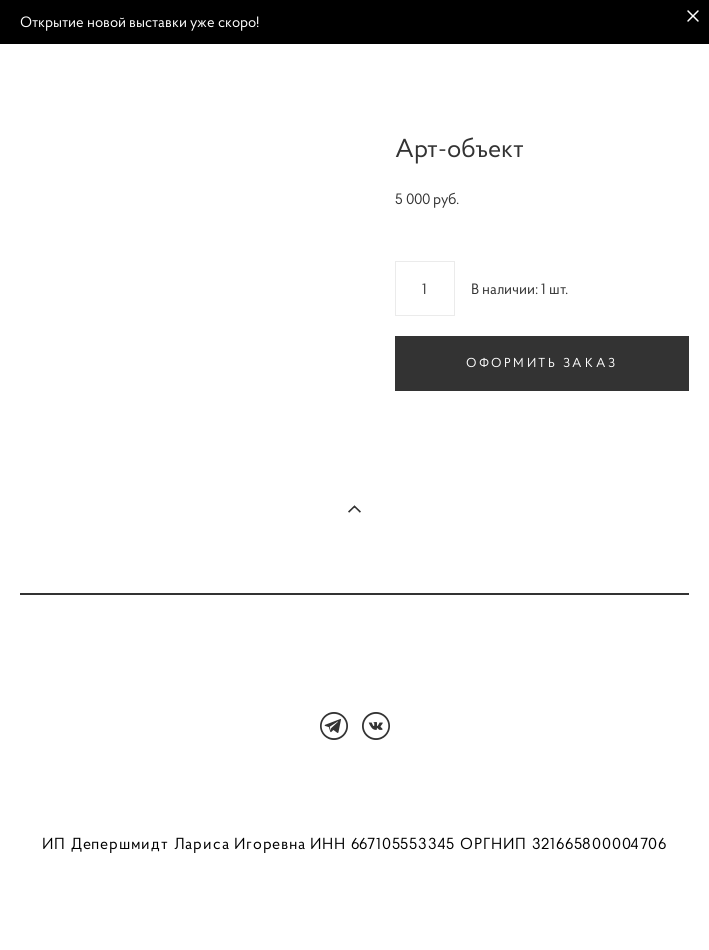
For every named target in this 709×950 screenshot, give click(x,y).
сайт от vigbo (354, 903)
